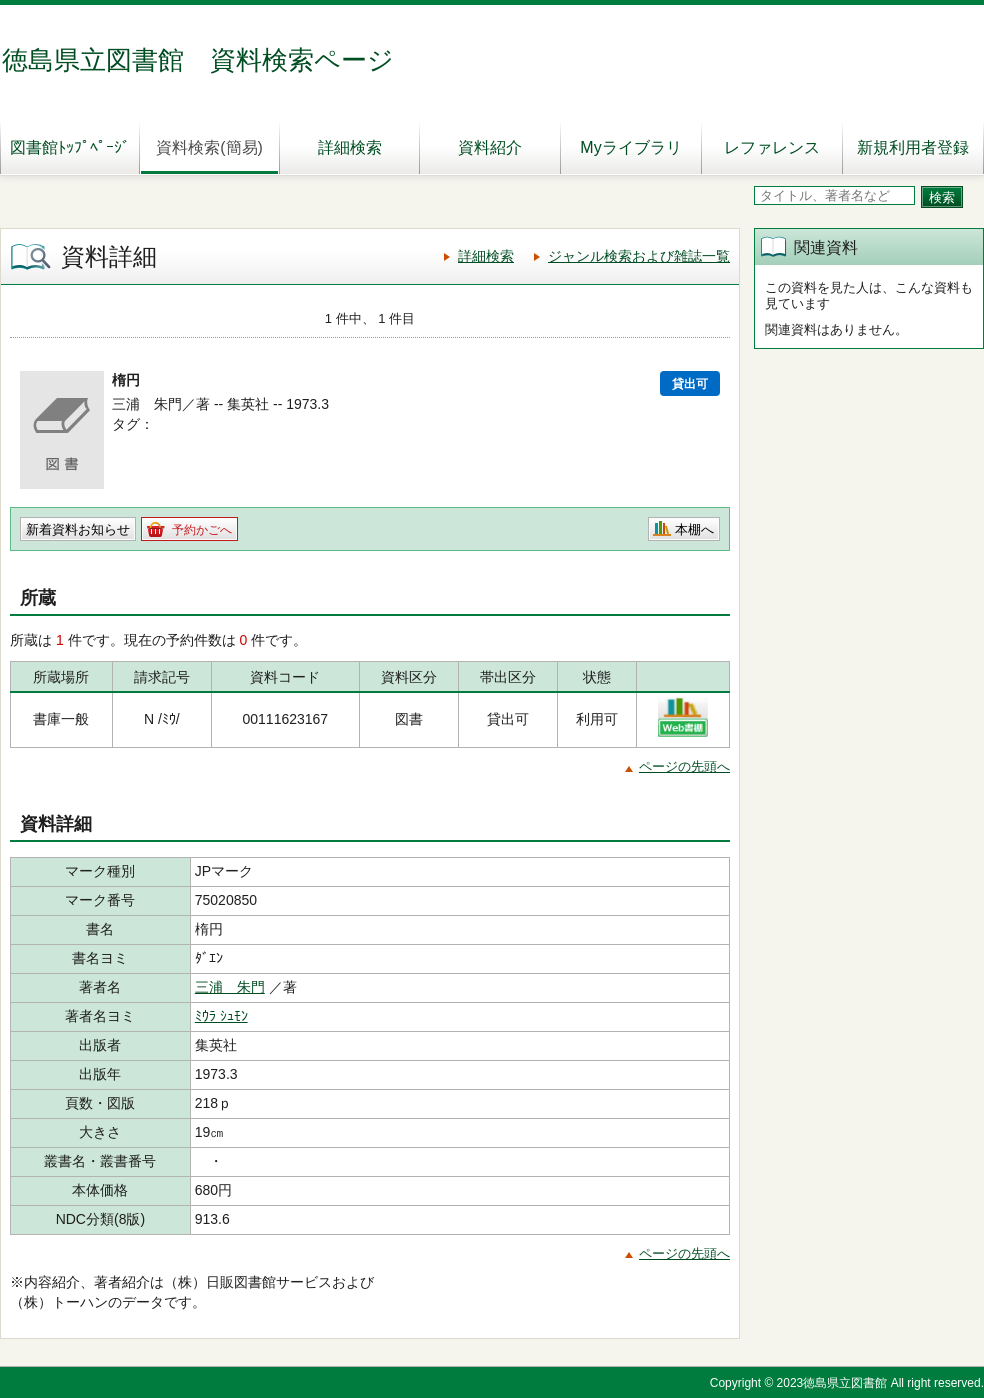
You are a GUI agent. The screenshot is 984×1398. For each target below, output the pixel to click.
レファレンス (772, 147)
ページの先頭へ (684, 766)
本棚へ (694, 529)
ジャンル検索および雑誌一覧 (639, 256)
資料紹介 (490, 147)
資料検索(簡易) (209, 147)
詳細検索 (350, 147)
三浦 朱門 (230, 987)
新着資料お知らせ (78, 529)
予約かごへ (202, 530)
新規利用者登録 (913, 147)
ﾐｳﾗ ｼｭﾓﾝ (221, 1016)
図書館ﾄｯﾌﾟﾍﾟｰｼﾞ (70, 147)
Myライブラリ (630, 147)
